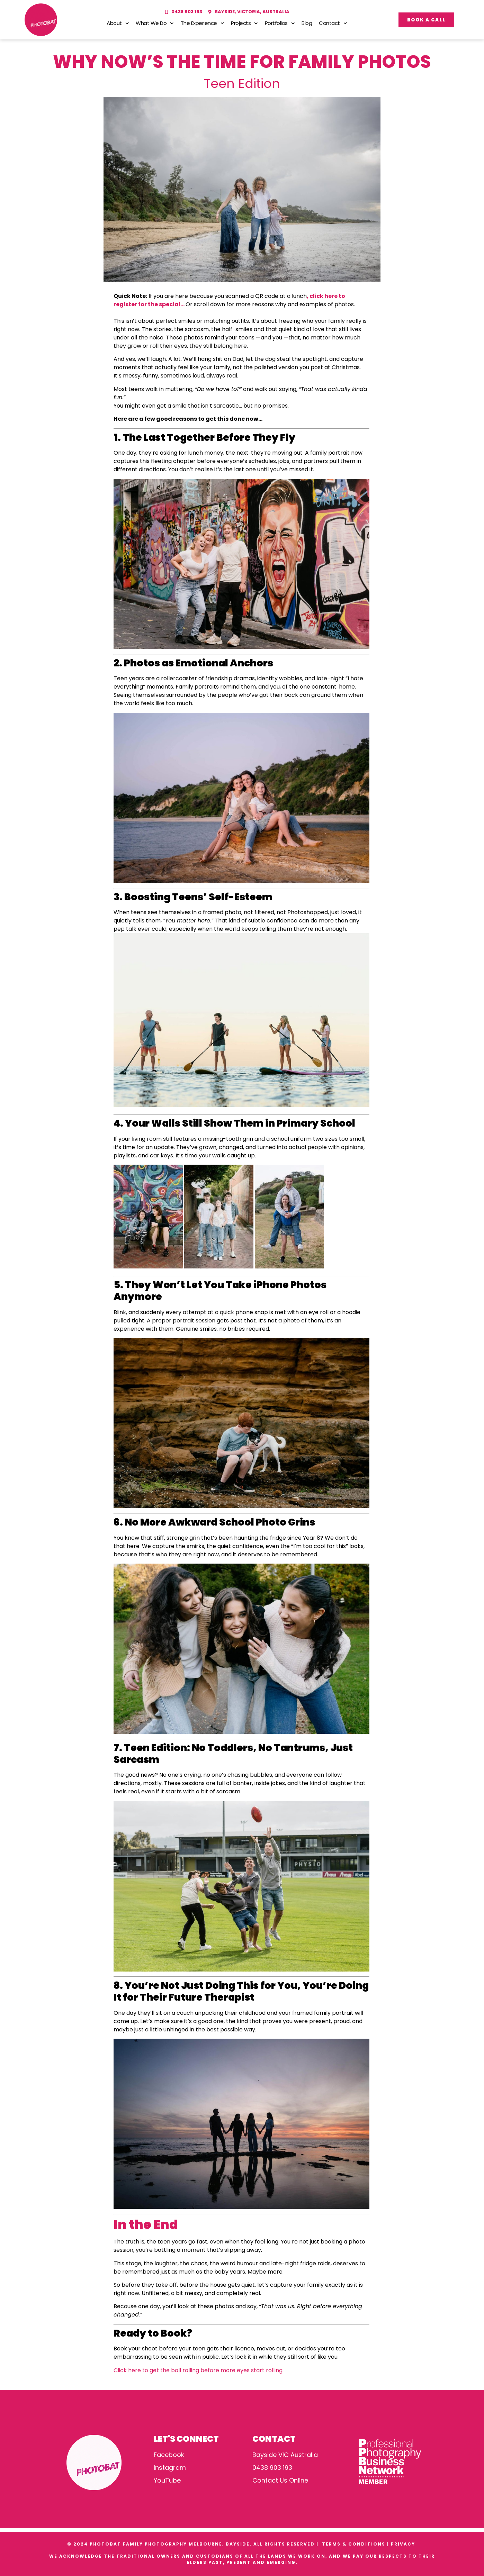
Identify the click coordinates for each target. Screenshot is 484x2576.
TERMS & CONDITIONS (353, 2544)
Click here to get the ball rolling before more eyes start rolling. (199, 2370)
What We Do (155, 23)
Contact (333, 23)
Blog (307, 23)
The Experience (202, 23)
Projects (244, 23)
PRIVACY (404, 2544)
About (118, 23)
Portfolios (280, 23)
